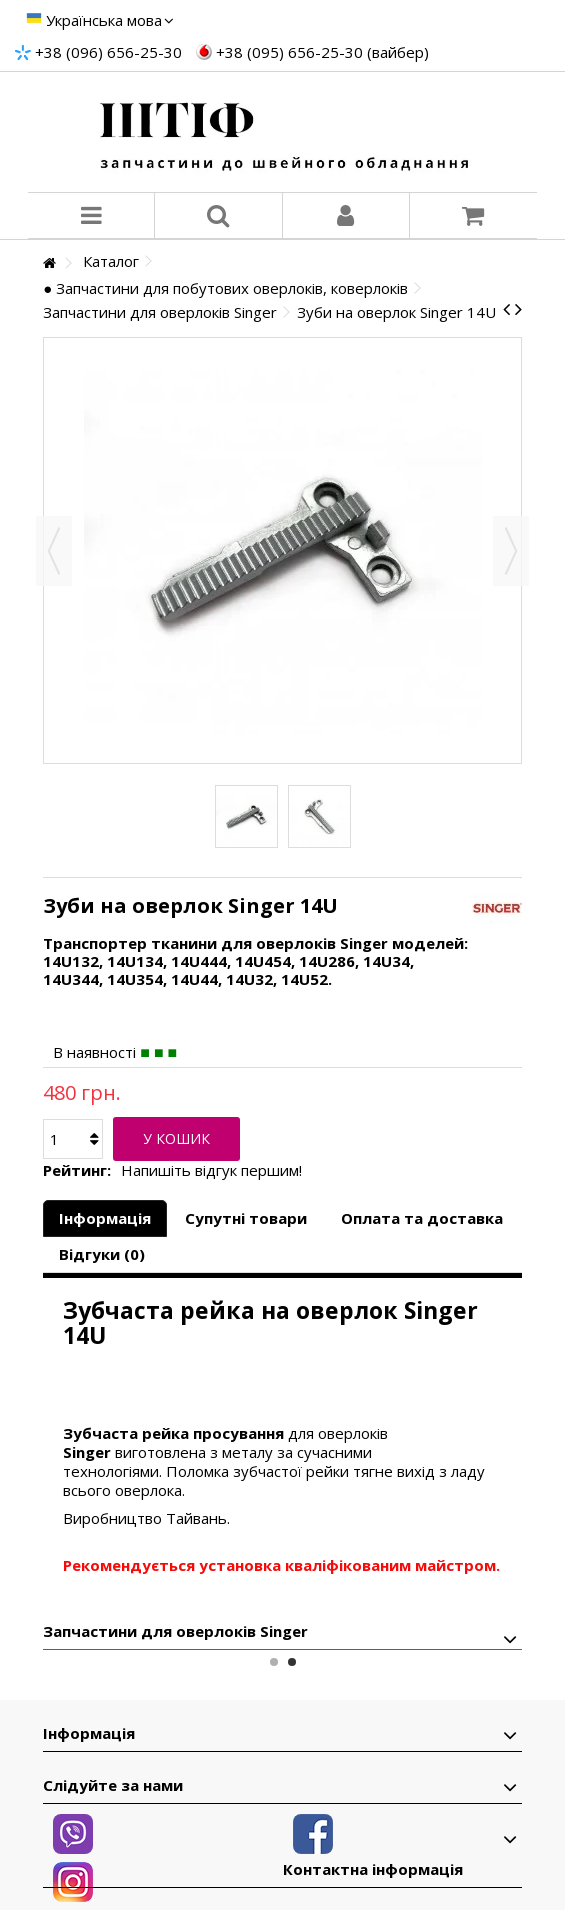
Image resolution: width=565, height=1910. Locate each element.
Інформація (105, 1218)
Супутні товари (246, 1218)
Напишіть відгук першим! (211, 1170)
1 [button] (274, 1662)
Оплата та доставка (422, 1218)
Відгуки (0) (102, 1254)
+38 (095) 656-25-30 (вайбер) (322, 52)
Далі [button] (511, 551)
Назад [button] (54, 551)
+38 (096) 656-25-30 (108, 52)
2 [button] (292, 1662)
